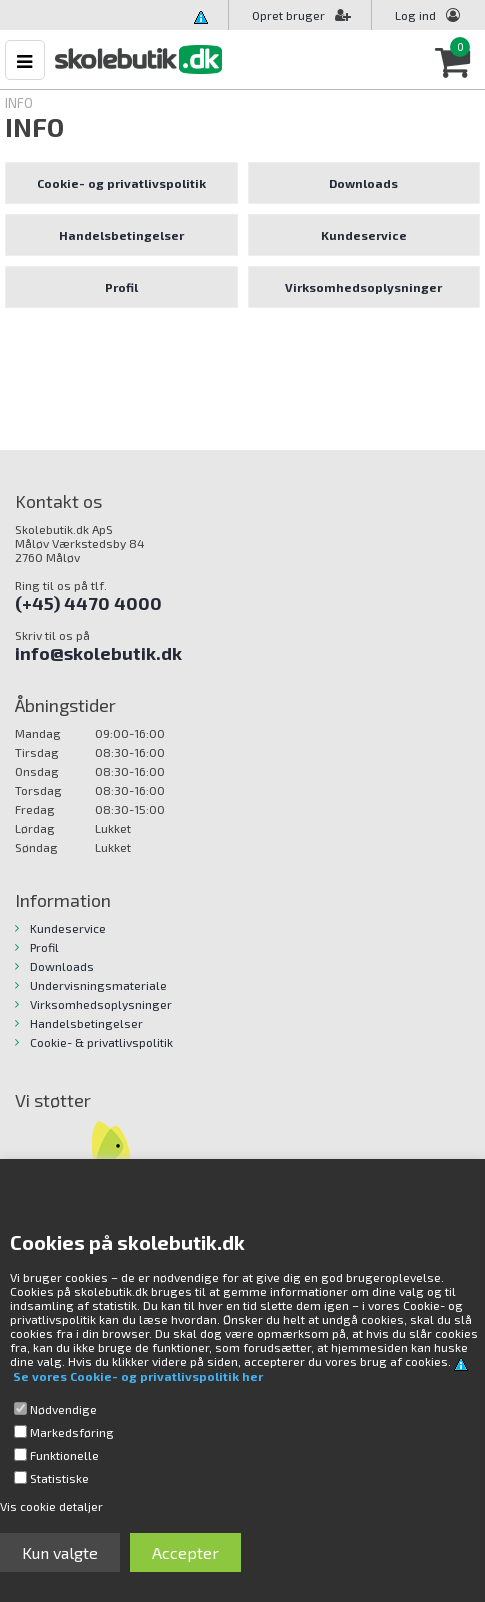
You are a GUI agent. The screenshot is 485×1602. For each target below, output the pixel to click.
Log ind (415, 15)
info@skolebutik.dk (98, 653)
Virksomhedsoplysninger (363, 287)
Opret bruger (301, 15)
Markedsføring (72, 1432)
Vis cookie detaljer (51, 1506)
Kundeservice (364, 235)
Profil (121, 287)
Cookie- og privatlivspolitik (121, 183)
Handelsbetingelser (121, 235)
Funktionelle (64, 1455)
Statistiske (59, 1478)
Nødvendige (63, 1409)
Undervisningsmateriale (98, 985)
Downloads (363, 183)
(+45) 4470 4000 (88, 603)
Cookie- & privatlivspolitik (101, 1042)
